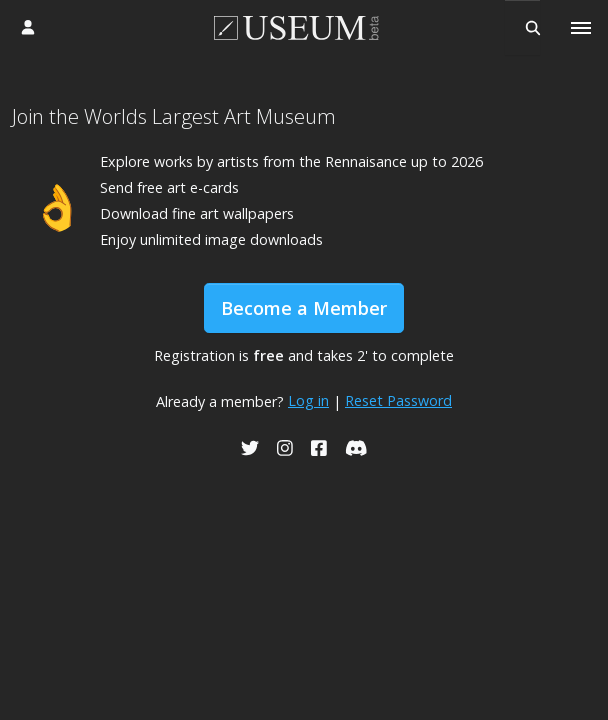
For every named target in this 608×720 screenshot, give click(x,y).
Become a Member (304, 308)
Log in (308, 400)
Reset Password (398, 400)
